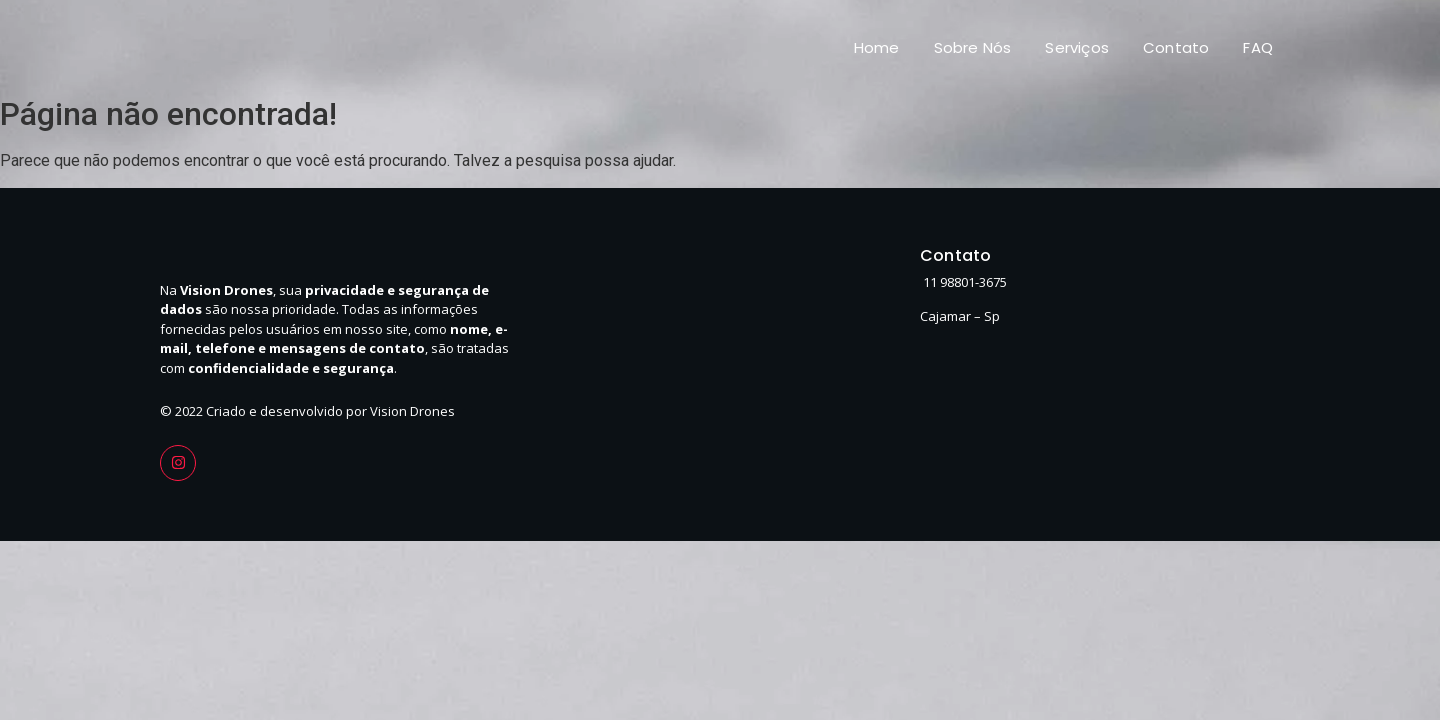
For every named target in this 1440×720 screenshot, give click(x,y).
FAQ (1258, 47)
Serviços (1077, 47)
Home (877, 47)
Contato (1176, 47)
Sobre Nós (973, 47)
